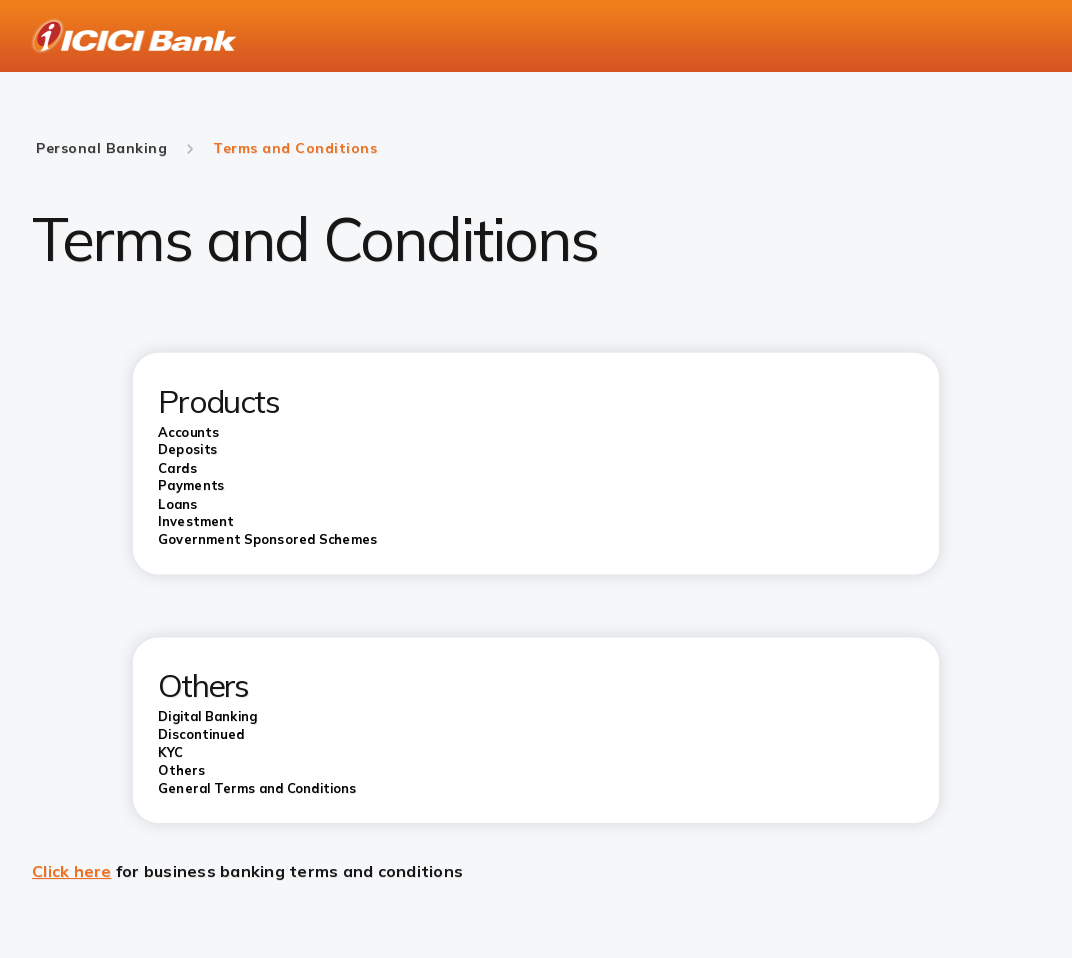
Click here (72, 871)
